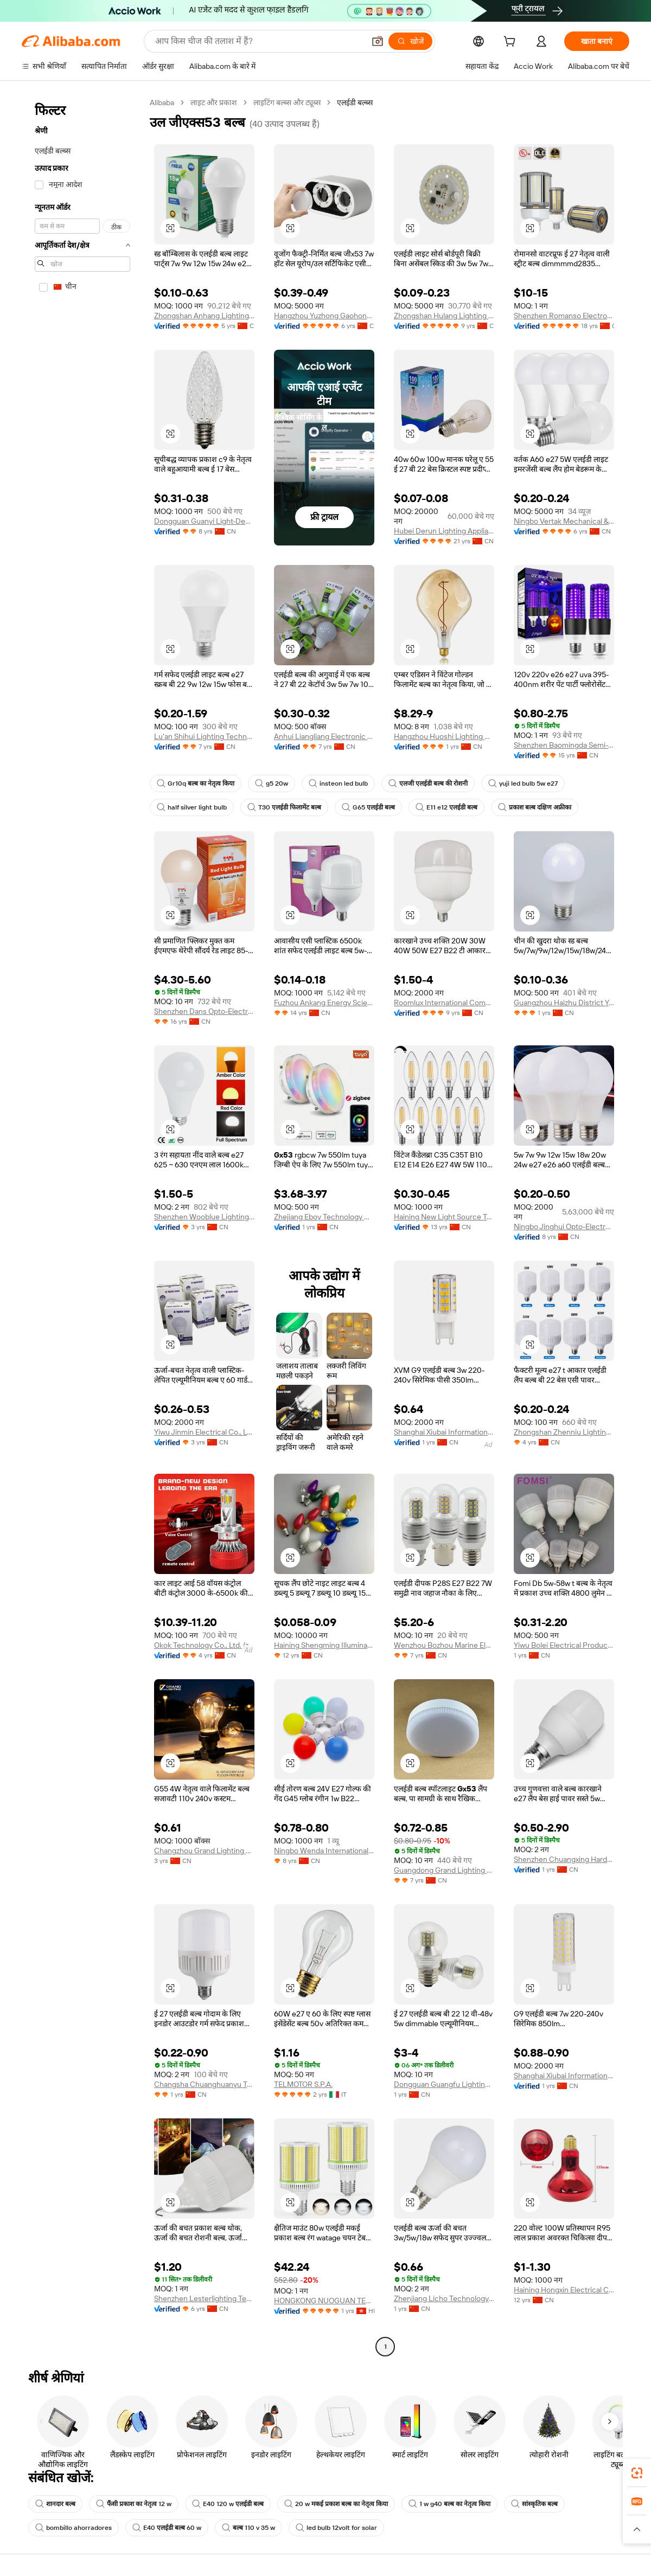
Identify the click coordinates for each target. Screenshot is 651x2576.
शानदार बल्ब (55, 2504)
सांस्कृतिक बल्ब (534, 2504)
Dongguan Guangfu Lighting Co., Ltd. (444, 2084)
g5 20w (271, 783)
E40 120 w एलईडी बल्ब (228, 2504)
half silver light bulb (192, 807)
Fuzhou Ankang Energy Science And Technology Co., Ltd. (324, 1002)
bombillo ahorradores (73, 2527)
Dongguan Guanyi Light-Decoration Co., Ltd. (204, 521)
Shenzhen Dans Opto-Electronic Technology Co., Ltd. (204, 1011)
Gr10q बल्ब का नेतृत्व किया (195, 783)
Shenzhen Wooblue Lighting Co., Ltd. (204, 1216)
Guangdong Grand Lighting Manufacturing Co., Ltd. (444, 1870)
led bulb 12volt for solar (336, 2527)
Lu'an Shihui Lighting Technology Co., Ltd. (204, 736)
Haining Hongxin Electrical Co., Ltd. (564, 2289)
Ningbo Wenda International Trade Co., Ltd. (324, 1850)
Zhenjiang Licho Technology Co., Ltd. (444, 2298)
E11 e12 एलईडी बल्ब (446, 807)
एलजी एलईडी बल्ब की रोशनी (428, 783)
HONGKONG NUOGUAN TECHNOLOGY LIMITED (324, 2300)
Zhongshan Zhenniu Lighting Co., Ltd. (564, 1432)
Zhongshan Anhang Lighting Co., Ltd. (204, 315)
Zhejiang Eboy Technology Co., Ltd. (324, 1216)
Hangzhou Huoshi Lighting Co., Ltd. (444, 736)
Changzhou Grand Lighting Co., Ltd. (204, 1850)
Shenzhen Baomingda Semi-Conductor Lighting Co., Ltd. (564, 745)
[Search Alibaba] (258, 41)
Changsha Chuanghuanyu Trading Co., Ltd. (204, 2084)
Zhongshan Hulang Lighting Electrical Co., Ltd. (444, 315)
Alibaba (162, 102)
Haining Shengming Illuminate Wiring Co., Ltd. (324, 1645)
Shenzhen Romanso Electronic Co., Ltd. (564, 315)
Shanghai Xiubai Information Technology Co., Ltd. (444, 1432)
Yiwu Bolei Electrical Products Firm (564, 1645)
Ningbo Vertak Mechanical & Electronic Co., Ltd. (564, 521)
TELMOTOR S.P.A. (303, 2084)
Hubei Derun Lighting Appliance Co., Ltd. (444, 530)
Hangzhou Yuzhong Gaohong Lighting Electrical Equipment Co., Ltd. (324, 315)
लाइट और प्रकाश (213, 102)
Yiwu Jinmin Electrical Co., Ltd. (204, 1432)
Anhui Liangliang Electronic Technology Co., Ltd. (324, 736)
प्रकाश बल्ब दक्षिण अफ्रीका (534, 807)
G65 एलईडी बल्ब (368, 807)
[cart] (511, 42)
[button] (377, 41)
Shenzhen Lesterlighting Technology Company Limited (204, 2298)
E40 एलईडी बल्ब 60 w (166, 2527)
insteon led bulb (338, 783)
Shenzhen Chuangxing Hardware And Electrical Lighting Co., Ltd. (564, 1859)
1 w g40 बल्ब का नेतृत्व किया (449, 2504)
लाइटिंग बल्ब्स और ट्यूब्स (287, 102)
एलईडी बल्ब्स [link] (355, 102)
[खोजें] (410, 41)
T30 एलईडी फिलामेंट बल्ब (284, 807)
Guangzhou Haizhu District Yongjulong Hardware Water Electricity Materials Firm (564, 1002)
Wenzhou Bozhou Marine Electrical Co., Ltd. (444, 1645)
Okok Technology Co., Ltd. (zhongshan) (204, 1645)
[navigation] (82, 1226)
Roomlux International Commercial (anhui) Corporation (444, 1002)
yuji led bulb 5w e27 (523, 783)
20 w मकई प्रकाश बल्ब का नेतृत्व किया (336, 2504)
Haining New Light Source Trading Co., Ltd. (444, 1216)
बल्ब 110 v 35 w (248, 2527)
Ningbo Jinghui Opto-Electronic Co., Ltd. (564, 1226)
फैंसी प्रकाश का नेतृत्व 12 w (133, 2504)
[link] (637, 2473)
